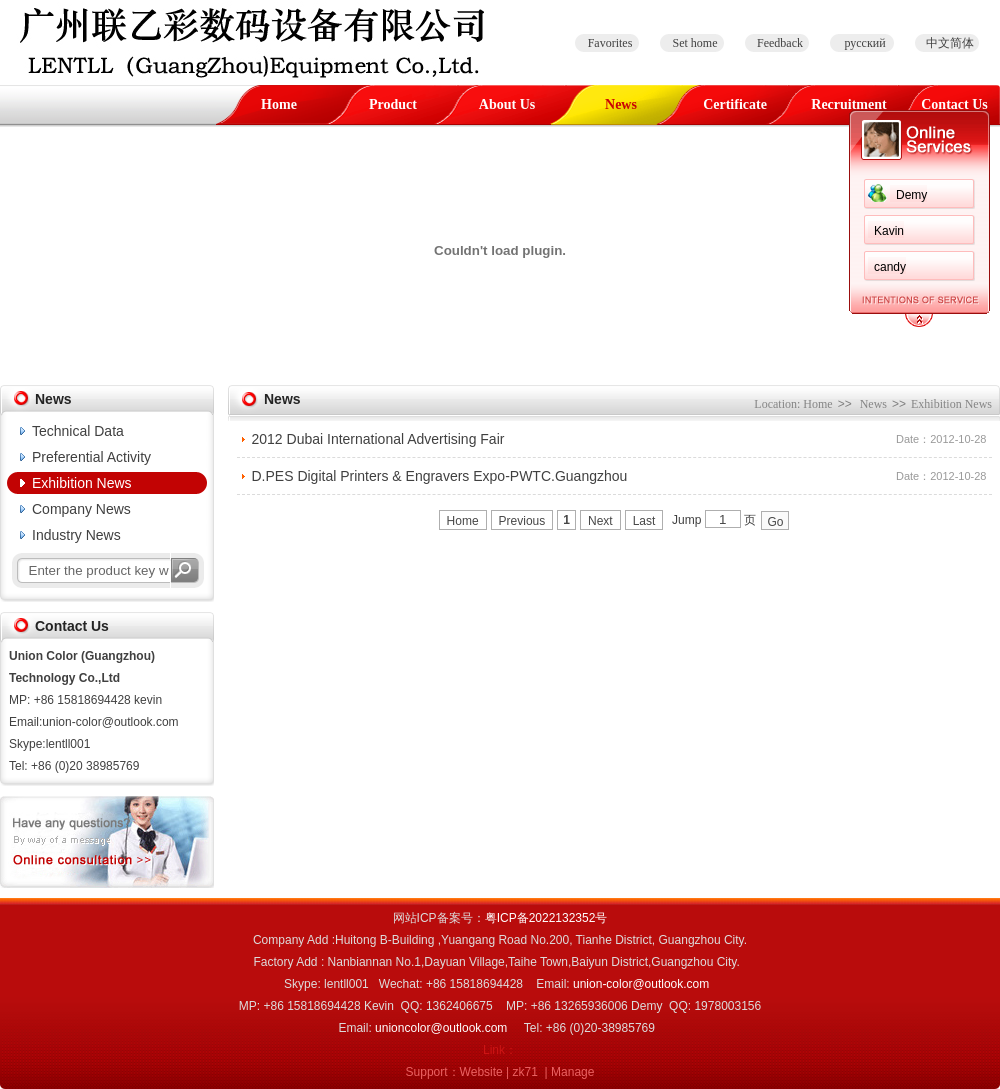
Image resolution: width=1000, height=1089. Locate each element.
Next (600, 521)
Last (644, 521)
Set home (695, 43)
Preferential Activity (91, 457)
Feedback (780, 43)
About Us (507, 104)
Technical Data (78, 431)
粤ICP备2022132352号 (546, 918)
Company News (81, 509)
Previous (522, 521)
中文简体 (950, 43)
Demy (286, 195)
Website (481, 1072)
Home (279, 104)
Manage (572, 1072)
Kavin (264, 231)
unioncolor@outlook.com (441, 1028)
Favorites (610, 43)
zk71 (525, 1072)
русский (864, 43)
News (621, 104)
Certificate (735, 104)
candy (265, 267)
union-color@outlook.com (641, 984)
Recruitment (848, 104)
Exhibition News (82, 483)
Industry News (76, 535)
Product (393, 104)
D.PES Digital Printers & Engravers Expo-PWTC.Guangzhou (440, 476)
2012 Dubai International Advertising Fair (378, 439)
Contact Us (954, 104)
